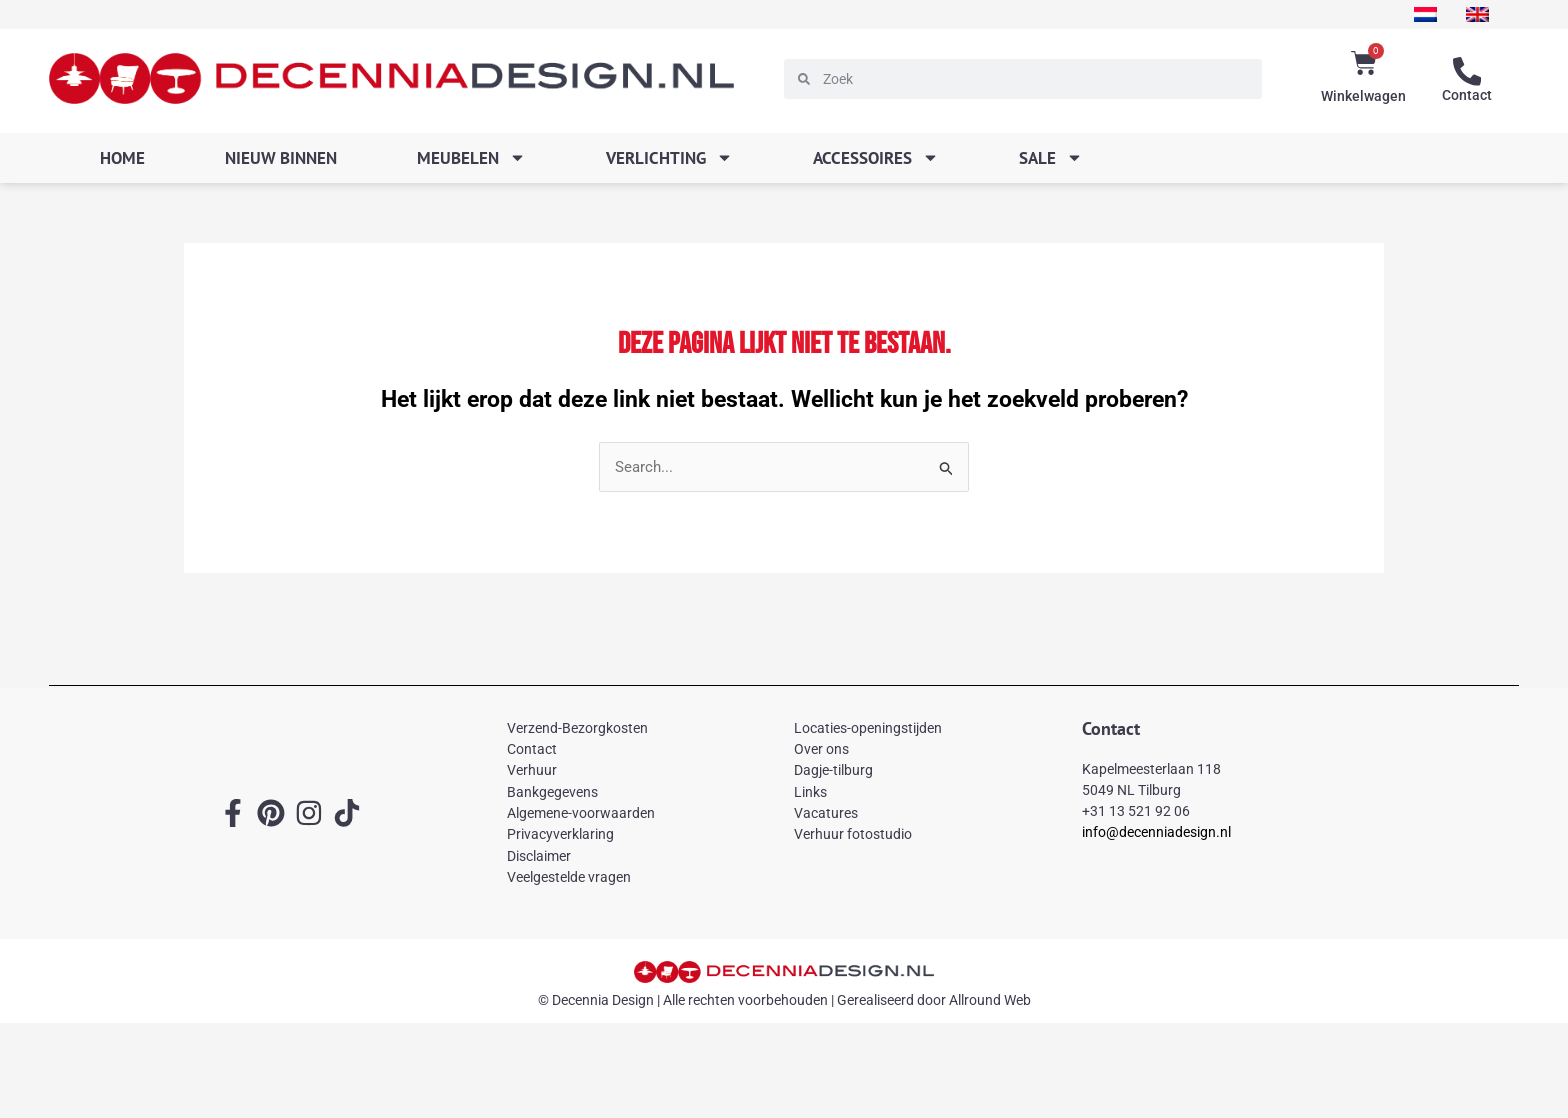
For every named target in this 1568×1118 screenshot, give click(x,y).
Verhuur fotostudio (853, 835)
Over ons (821, 749)
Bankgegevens (552, 792)
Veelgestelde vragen (569, 878)
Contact (1467, 95)
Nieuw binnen (281, 158)
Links (810, 792)
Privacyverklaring (560, 835)
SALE (1051, 157)
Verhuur (532, 771)
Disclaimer (539, 856)
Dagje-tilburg (833, 771)
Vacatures (826, 814)
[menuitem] (1420, 14)
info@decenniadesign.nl (1156, 833)
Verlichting (669, 157)
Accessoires (876, 157)
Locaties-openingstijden (868, 728)
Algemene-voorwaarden (581, 814)
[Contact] (1467, 72)
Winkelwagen (1363, 96)
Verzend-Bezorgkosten (577, 728)
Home (122, 158)
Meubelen (471, 157)
